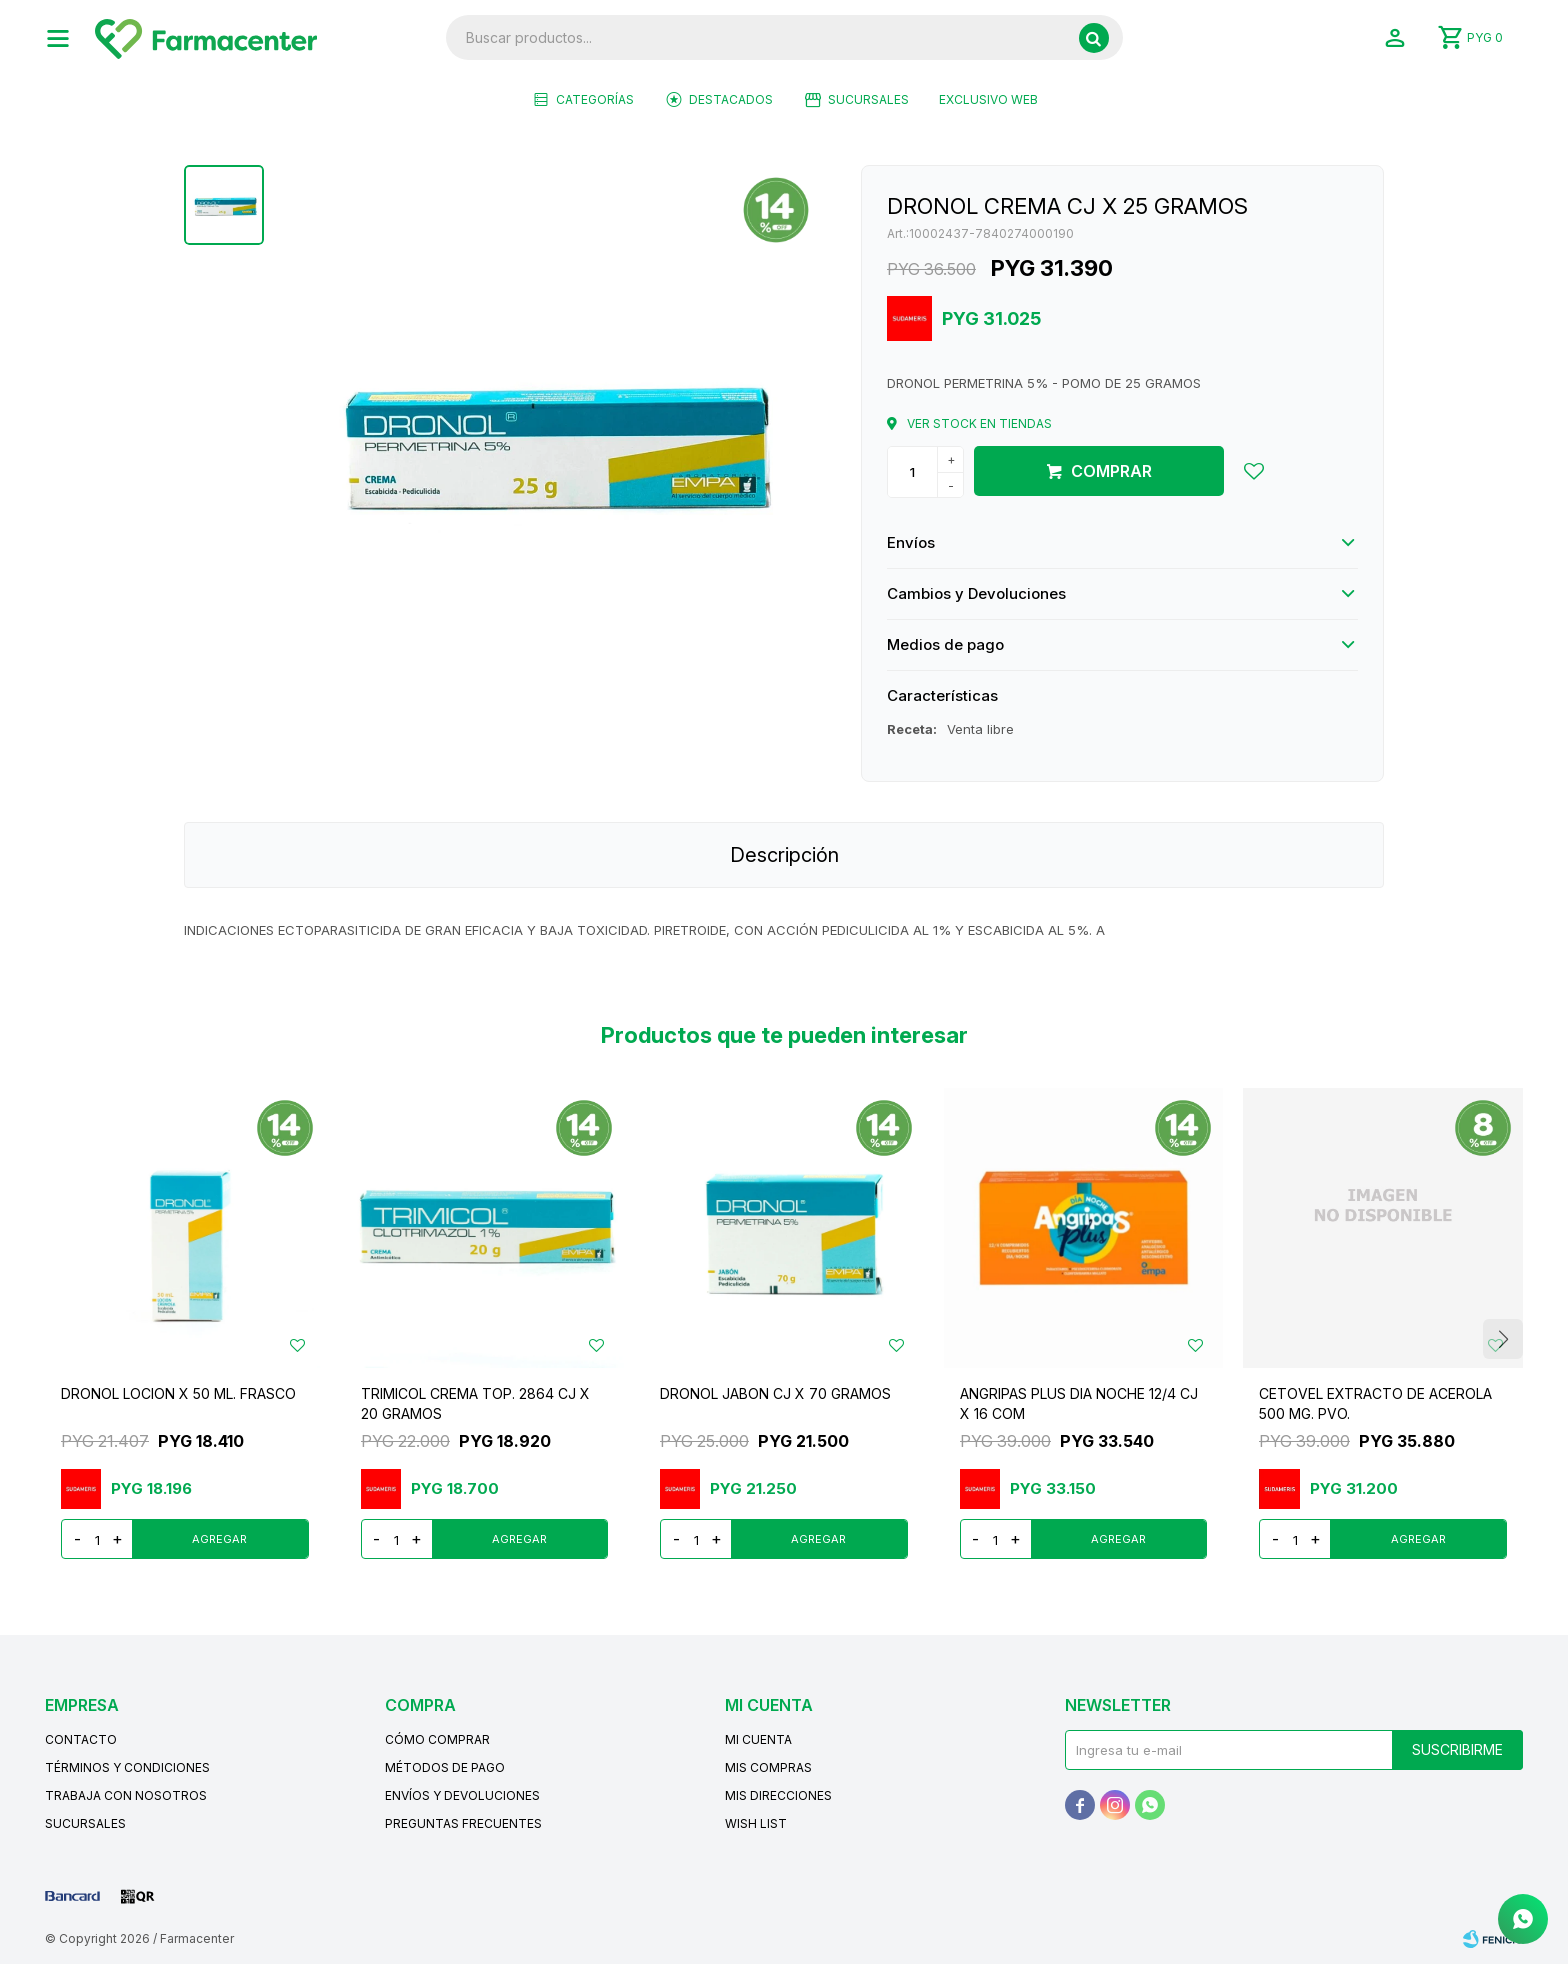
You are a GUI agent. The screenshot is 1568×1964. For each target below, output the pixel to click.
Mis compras (768, 1767)
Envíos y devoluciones (462, 1795)
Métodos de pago (445, 1767)
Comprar (1111, 471)
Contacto (81, 1739)
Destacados (731, 99)
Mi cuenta (758, 1739)
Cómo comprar (437, 1739)
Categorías (595, 99)
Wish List (756, 1823)
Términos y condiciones (127, 1767)
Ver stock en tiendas (979, 423)
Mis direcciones (778, 1795)
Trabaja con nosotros (126, 1795)
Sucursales (868, 99)
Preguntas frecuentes (463, 1823)
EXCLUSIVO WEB (988, 99)
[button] (1094, 38)
